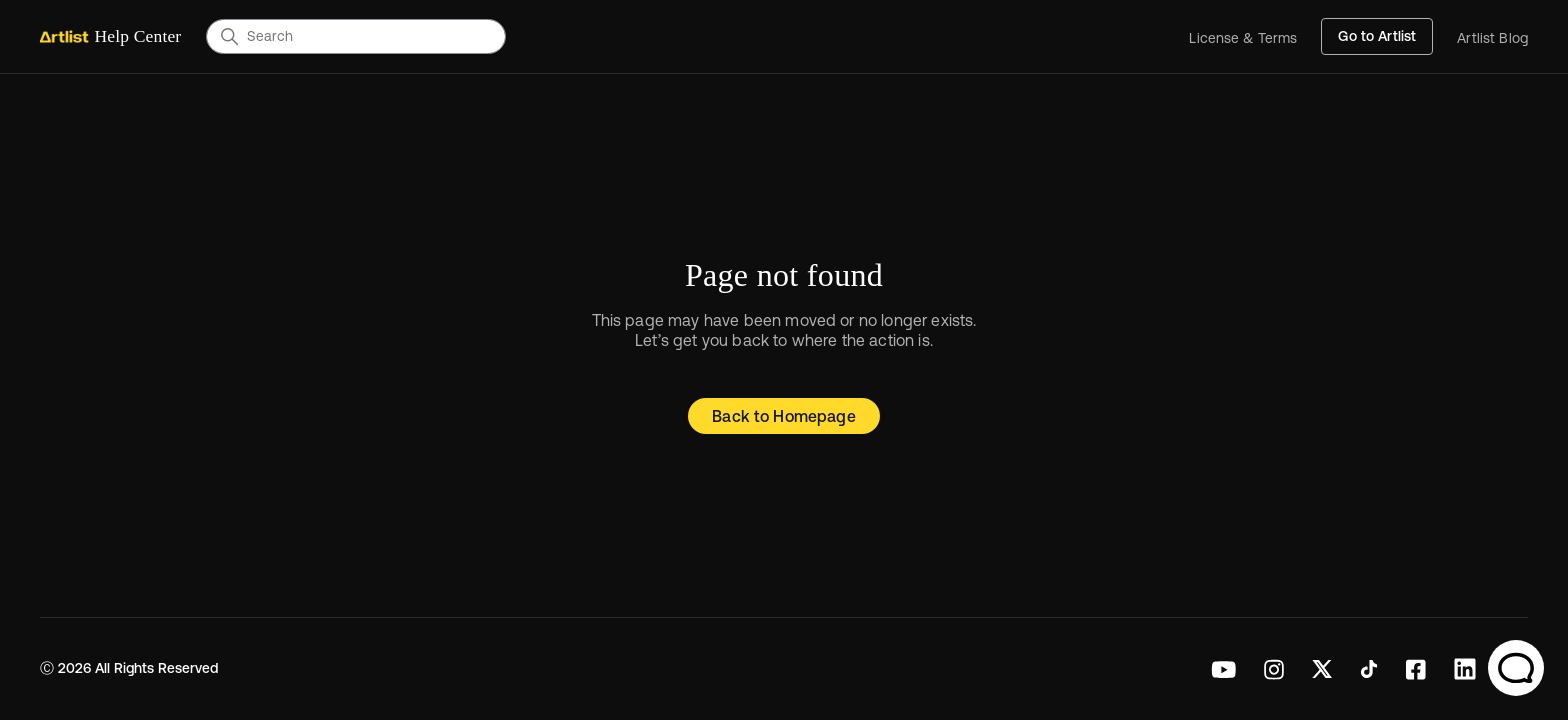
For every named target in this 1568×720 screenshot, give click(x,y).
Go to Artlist (1377, 36)
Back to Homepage (784, 416)
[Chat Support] (1516, 668)
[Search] (356, 36)
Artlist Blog (1492, 38)
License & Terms (1243, 38)
